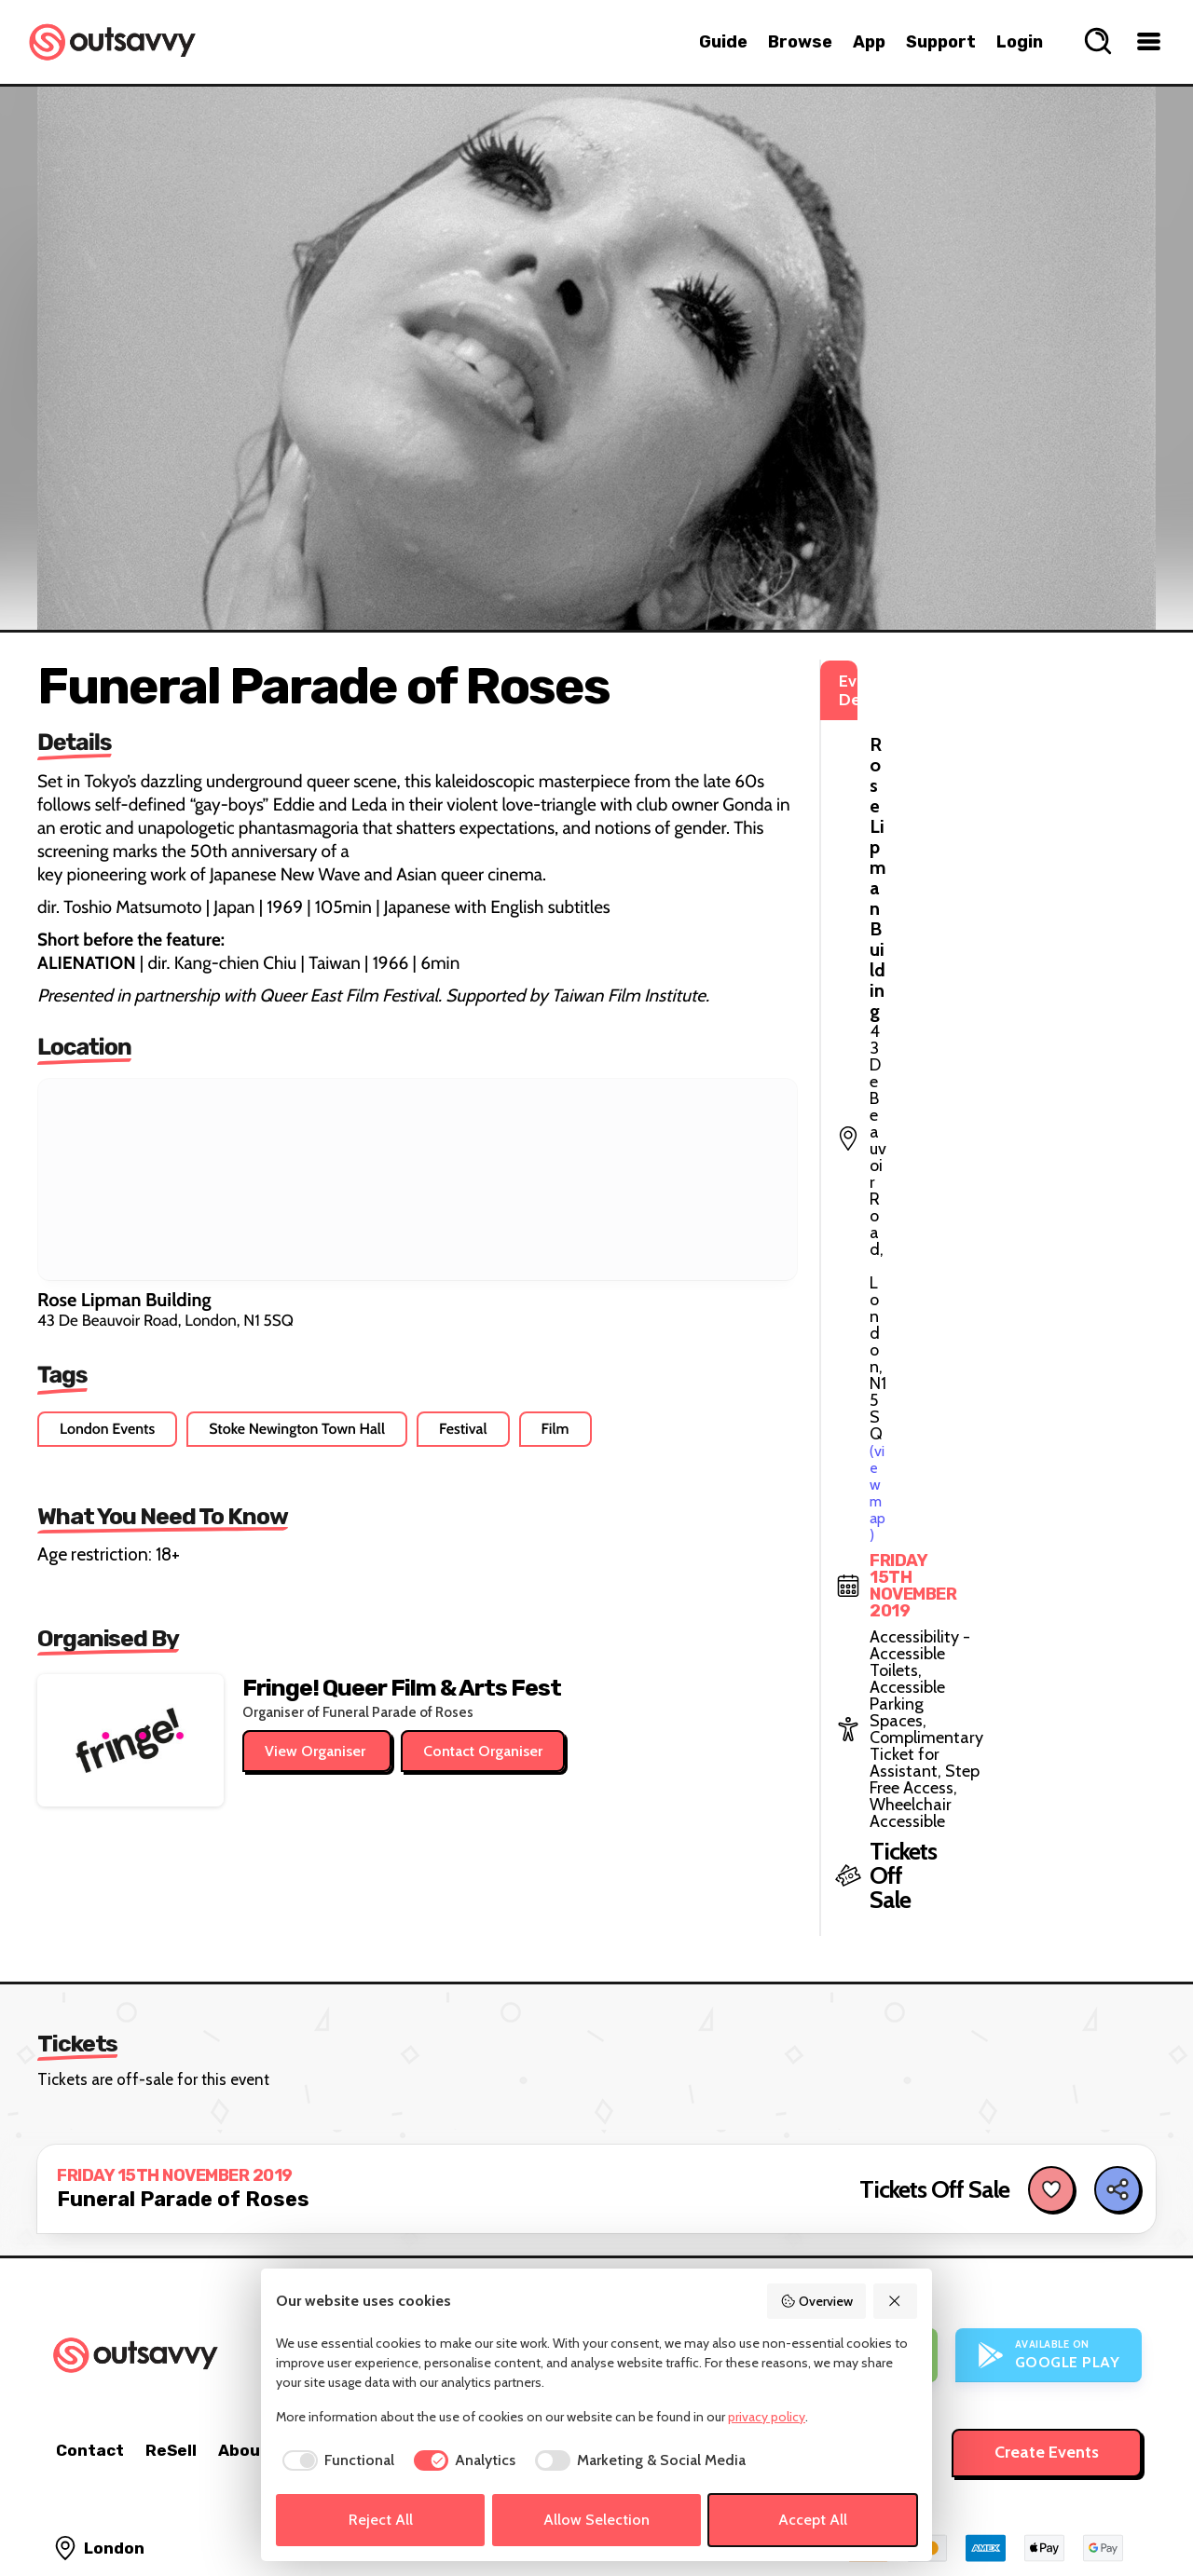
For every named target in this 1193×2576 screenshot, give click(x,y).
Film (555, 1429)
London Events (107, 1429)
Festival (463, 1429)
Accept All (812, 2519)
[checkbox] (335, 2460)
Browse (800, 42)
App (869, 42)
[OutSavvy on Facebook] (1125, 2510)
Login (1019, 42)
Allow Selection (596, 2519)
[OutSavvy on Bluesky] (1085, 2510)
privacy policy (766, 2416)
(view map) (940, 763)
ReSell (171, 2326)
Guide (723, 42)
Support (941, 42)
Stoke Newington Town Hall (297, 1429)
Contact (90, 2326)
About (243, 2326)
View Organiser (317, 1751)
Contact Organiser (482, 1751)
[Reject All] (895, 2301)
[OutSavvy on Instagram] (1045, 2510)
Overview (816, 2301)
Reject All (381, 2519)
